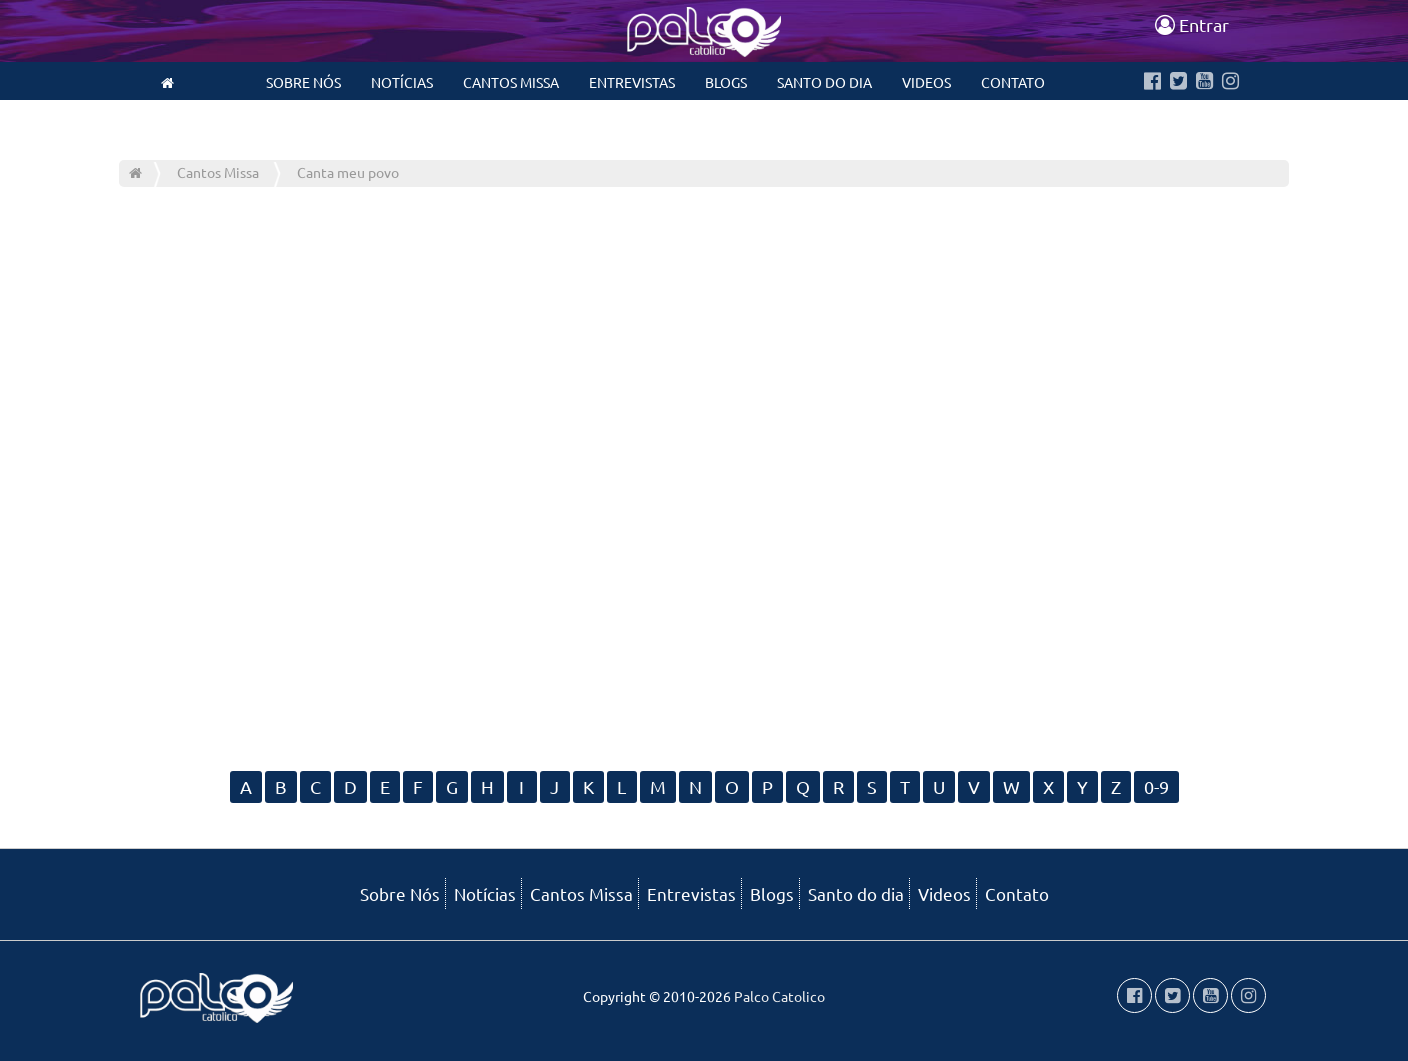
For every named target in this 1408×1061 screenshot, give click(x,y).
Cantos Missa (511, 82)
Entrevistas (632, 82)
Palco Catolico (779, 996)
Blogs (726, 82)
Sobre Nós (303, 82)
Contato (1013, 82)
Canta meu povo (348, 172)
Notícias (402, 82)
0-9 (1156, 786)
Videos (926, 82)
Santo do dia (824, 82)
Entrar (1192, 24)
